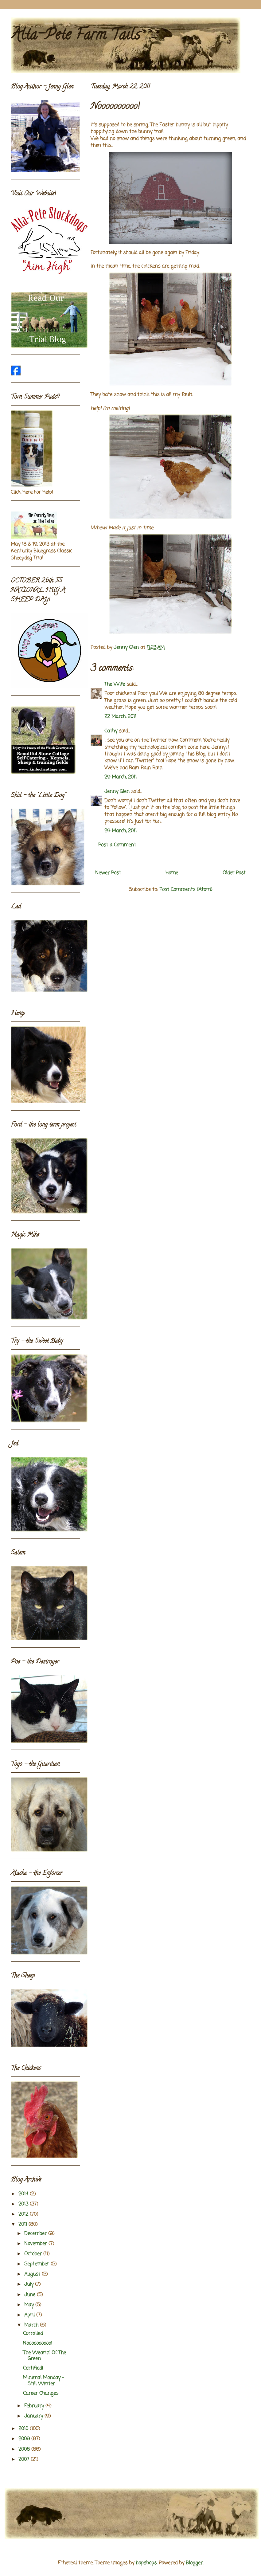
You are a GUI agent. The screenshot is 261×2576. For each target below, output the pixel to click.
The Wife (114, 684)
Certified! (33, 2368)
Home (172, 873)
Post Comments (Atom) (185, 889)
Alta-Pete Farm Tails (75, 36)
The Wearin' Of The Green (44, 2355)
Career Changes (40, 2393)
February (34, 2406)
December (36, 2233)
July (29, 2284)
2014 (24, 2194)
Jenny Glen (117, 791)
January (34, 2416)
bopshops (146, 2563)
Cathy (110, 731)
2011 (23, 2224)
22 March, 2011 (120, 716)
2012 (24, 2214)
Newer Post (108, 873)
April (30, 2315)
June (30, 2295)
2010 (24, 2429)
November (36, 2244)
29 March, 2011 (120, 777)
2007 (24, 2459)
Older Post (234, 873)
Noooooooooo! (37, 2343)
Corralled (33, 2333)
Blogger (194, 2563)
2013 (24, 2204)
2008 (24, 2449)
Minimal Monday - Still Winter (43, 2380)
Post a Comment (117, 845)
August (33, 2274)
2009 (24, 2439)
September (37, 2264)
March (32, 2325)
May (29, 2305)
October (33, 2254)
